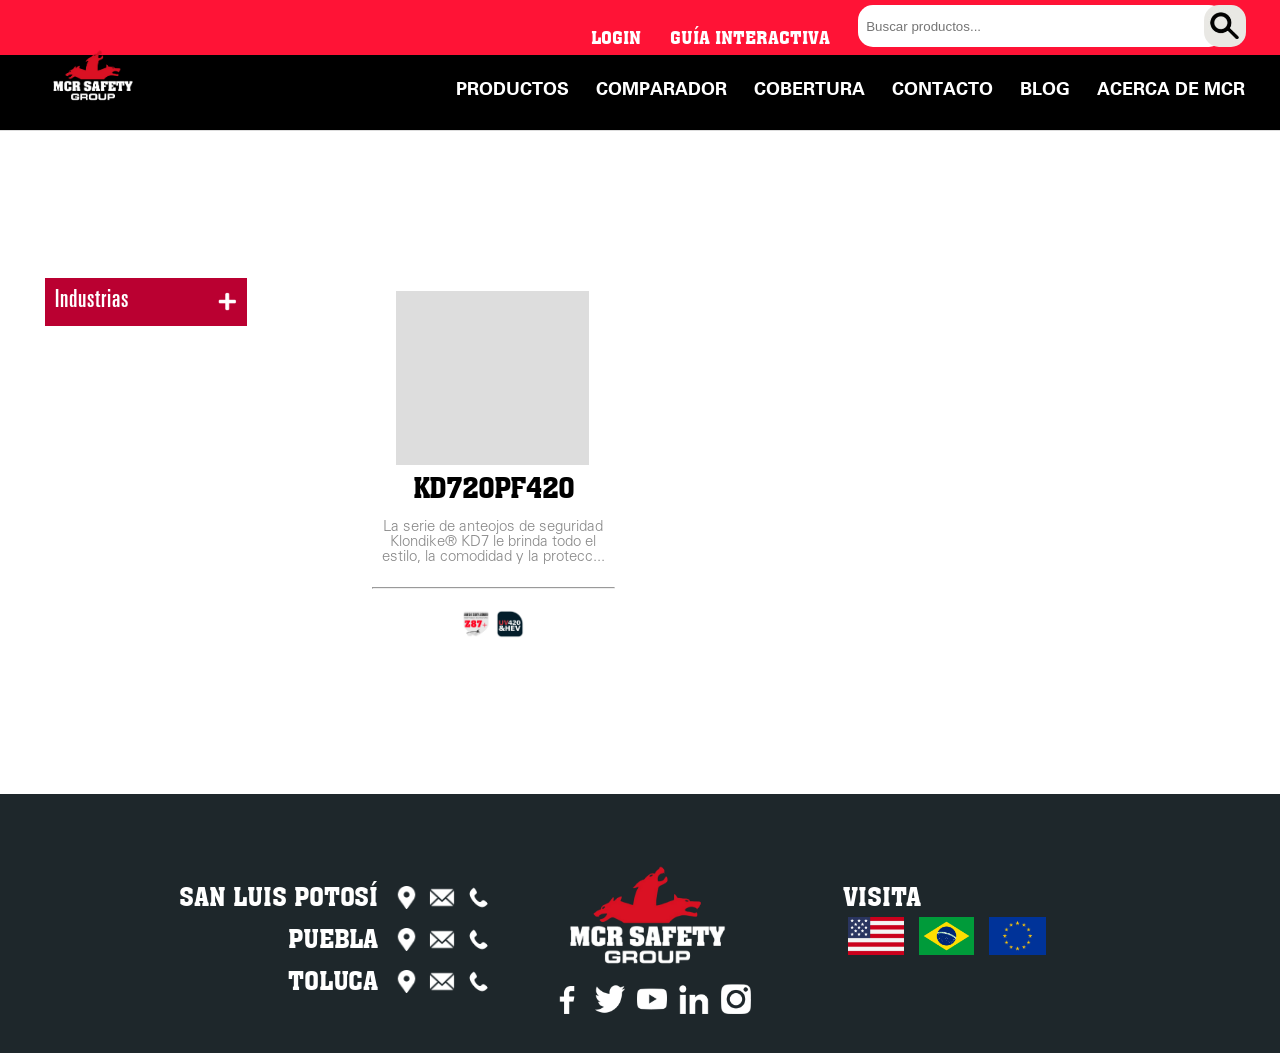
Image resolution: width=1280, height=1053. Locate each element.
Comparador (661, 89)
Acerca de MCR (1171, 89)
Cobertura (809, 89)
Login (616, 37)
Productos (512, 89)
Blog (1045, 89)
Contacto (942, 89)
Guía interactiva (750, 37)
